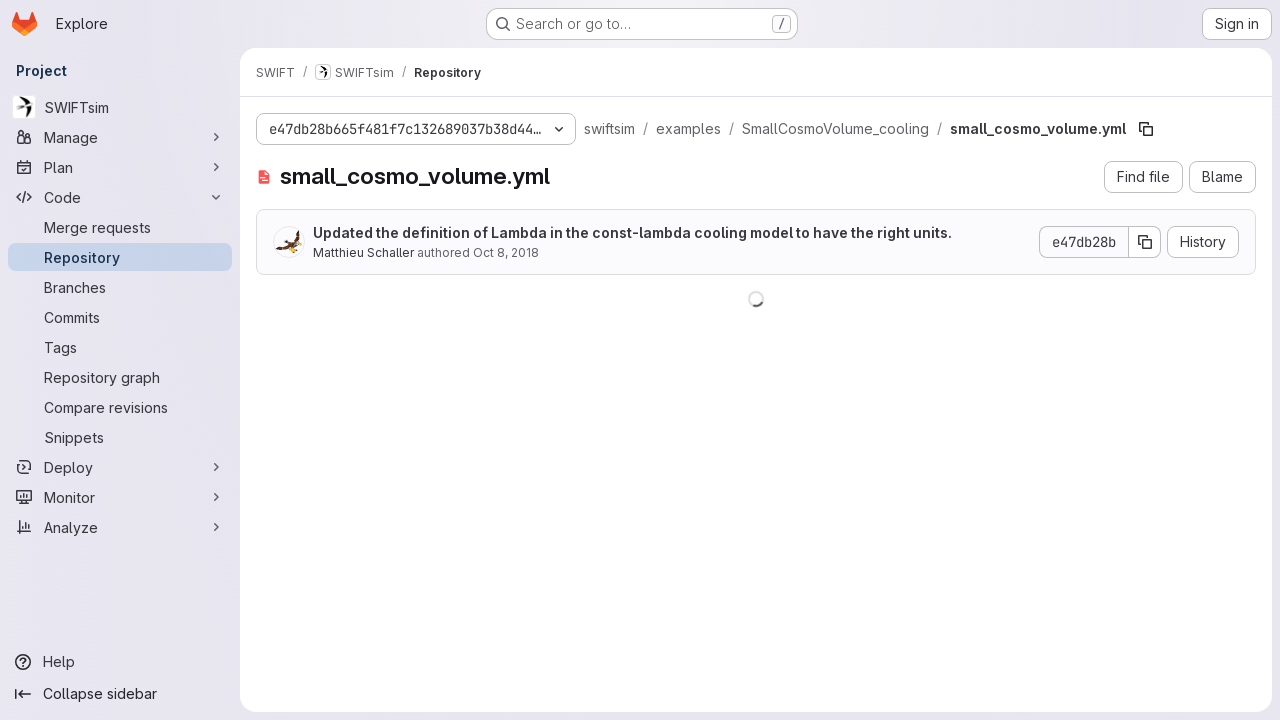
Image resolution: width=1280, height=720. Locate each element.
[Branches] (120, 287)
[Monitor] (120, 497)
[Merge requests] (120, 227)
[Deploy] (120, 467)
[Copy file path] (1146, 129)
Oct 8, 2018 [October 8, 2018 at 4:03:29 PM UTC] (506, 252)
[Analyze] (120, 527)
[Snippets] (120, 437)
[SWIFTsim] (120, 107)
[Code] (120, 197)
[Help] (120, 662)
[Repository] (120, 257)
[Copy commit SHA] (1145, 242)
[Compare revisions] (120, 407)
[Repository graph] (120, 377)
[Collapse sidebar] (120, 694)
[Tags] (120, 347)
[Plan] (120, 167)
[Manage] (120, 137)
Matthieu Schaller (363, 252)
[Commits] (120, 317)
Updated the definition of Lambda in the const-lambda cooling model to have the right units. (632, 232)
